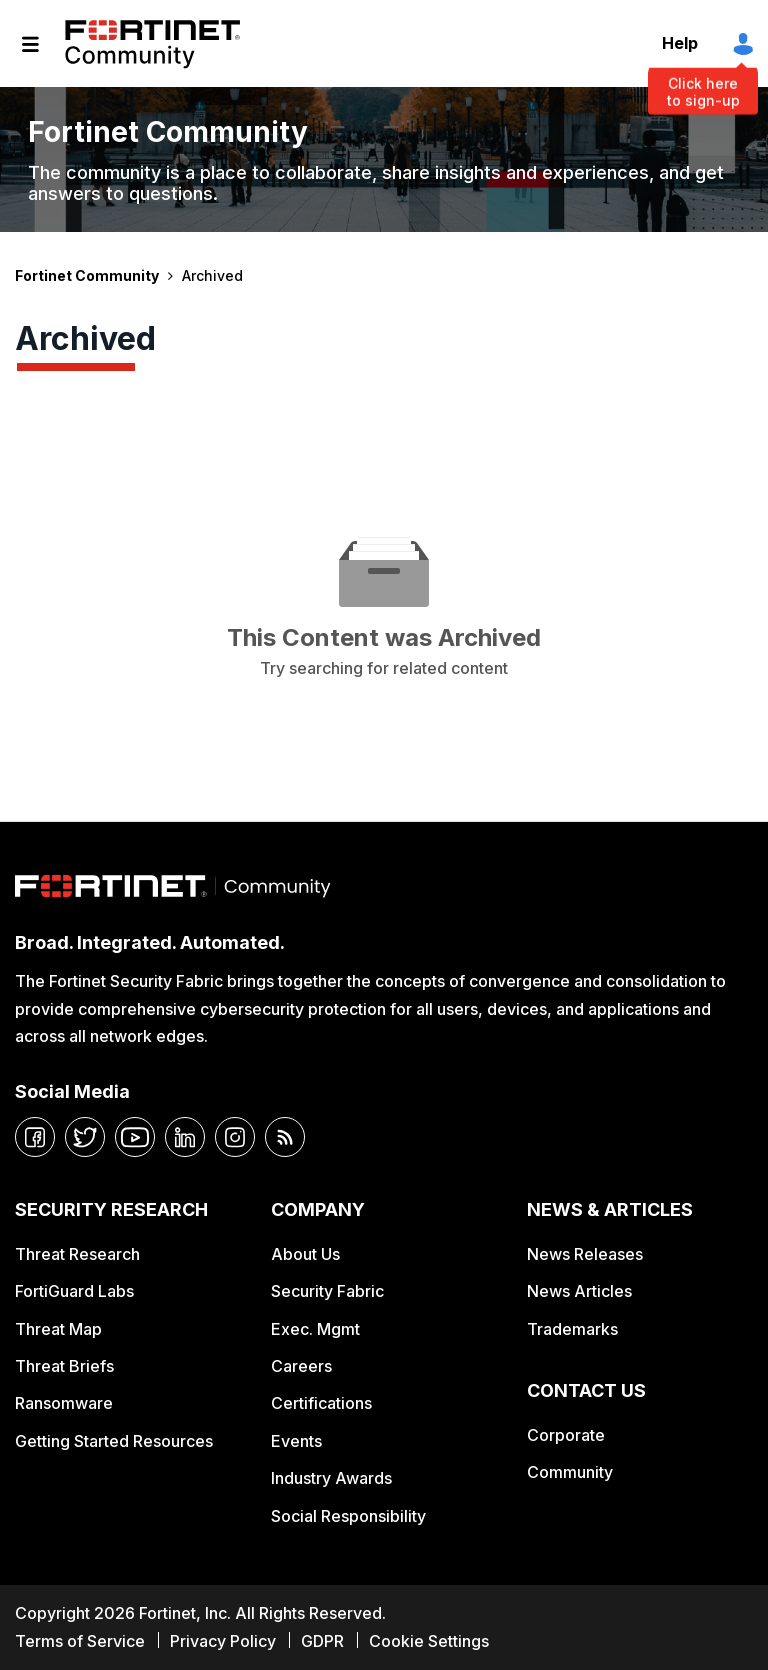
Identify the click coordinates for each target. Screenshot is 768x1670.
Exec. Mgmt (315, 1329)
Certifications (321, 1403)
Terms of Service (80, 1641)
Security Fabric (327, 1291)
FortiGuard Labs (74, 1291)
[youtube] (135, 1137)
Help (680, 43)
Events (296, 1441)
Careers (301, 1366)
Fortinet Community (152, 44)
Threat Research (77, 1254)
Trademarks (572, 1329)
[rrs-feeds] (285, 1137)
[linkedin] (185, 1137)
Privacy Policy (223, 1641)
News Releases (585, 1254)
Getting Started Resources (114, 1441)
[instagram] (235, 1137)
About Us (305, 1254)
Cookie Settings (429, 1641)
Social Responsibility (348, 1516)
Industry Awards (331, 1478)
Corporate (566, 1435)
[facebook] (35, 1137)
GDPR (322, 1641)
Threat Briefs (64, 1366)
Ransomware (64, 1403)
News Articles (579, 1291)
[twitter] (85, 1137)
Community (570, 1472)
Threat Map (58, 1329)
